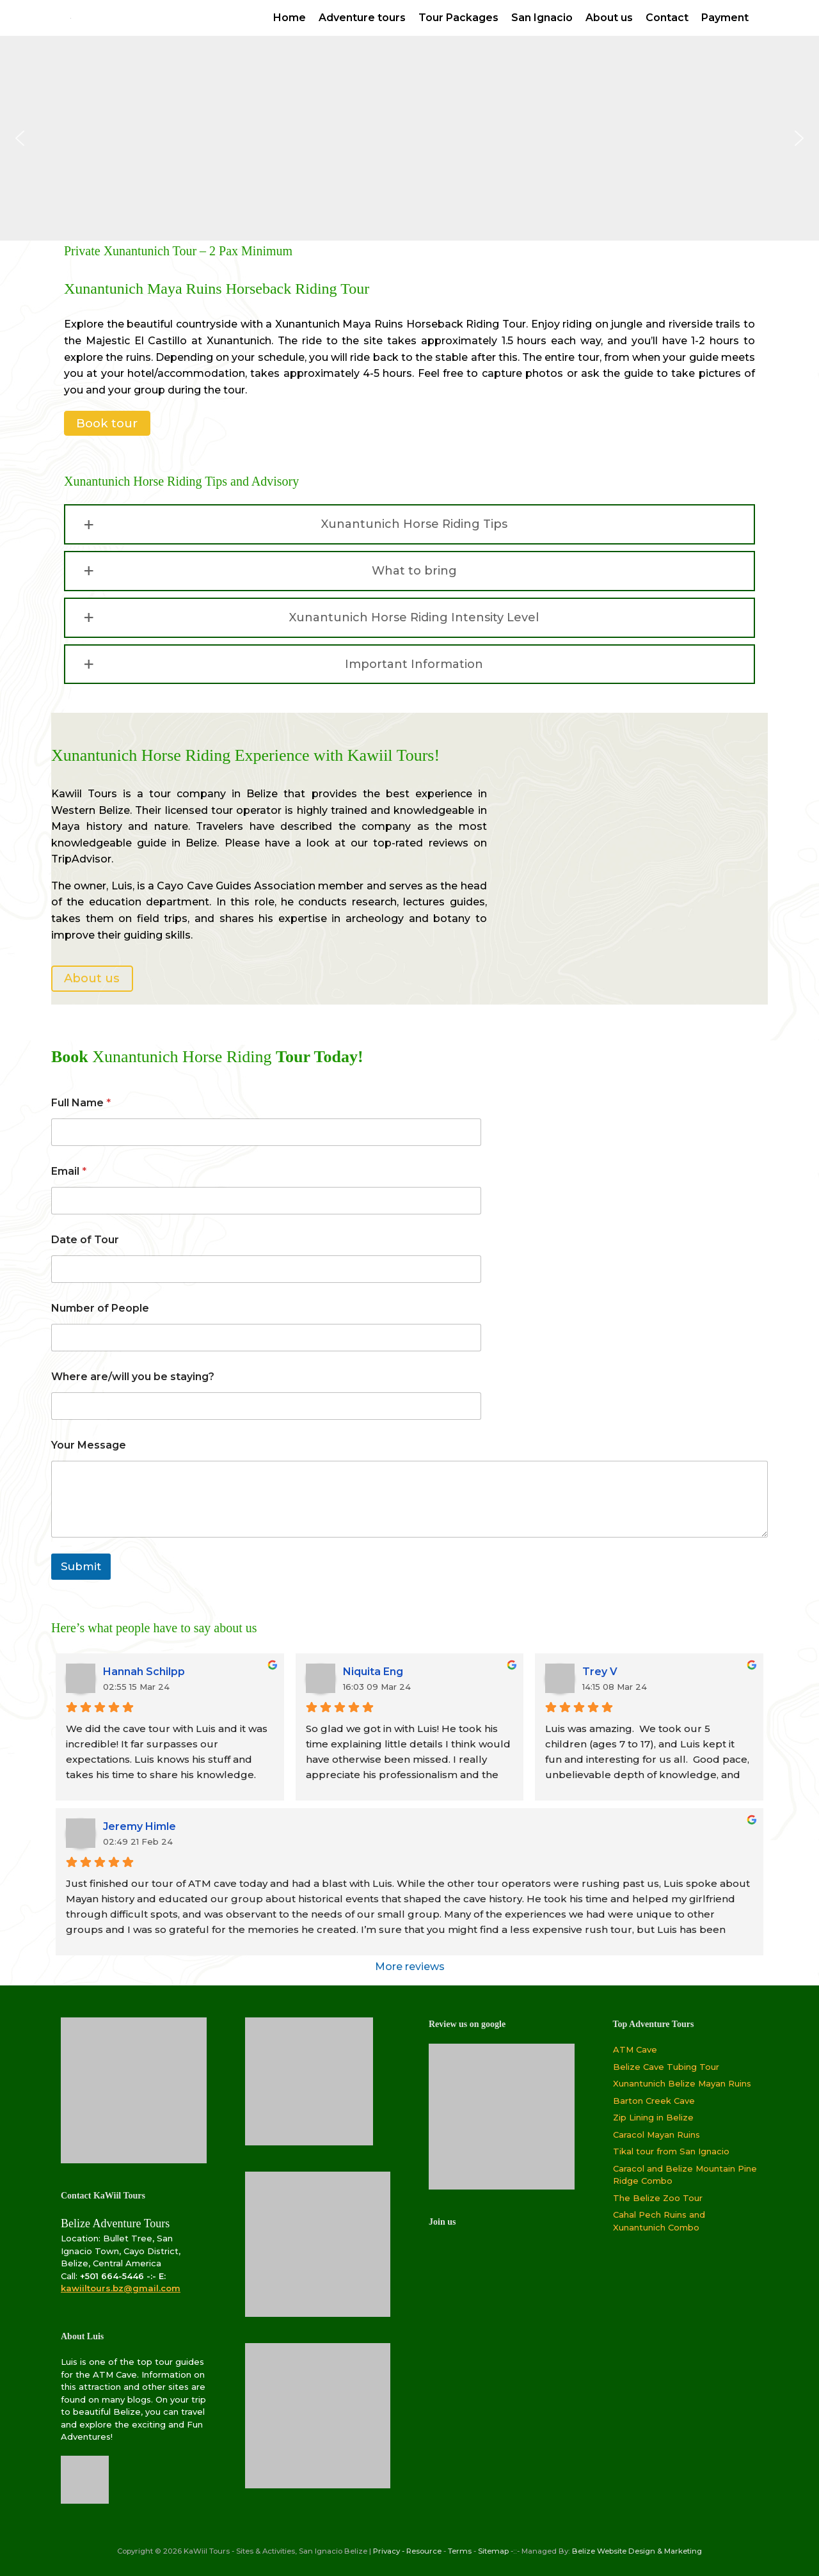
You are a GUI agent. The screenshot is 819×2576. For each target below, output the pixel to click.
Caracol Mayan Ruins (656, 2134)
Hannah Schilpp (144, 1672)
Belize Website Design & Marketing (637, 2551)
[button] (20, 138)
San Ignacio (542, 18)
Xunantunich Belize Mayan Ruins (682, 2083)
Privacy (386, 2551)
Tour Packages (458, 18)
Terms (460, 2551)
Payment (725, 18)
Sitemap (493, 2551)
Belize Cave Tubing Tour (666, 2067)
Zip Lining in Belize (653, 2117)
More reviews (410, 1966)
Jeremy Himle (139, 1826)
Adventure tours (362, 18)
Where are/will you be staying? (132, 1377)
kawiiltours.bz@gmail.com (120, 2288)
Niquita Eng (373, 1672)
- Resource (421, 2551)
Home (289, 18)
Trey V (599, 1672)
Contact (667, 18)
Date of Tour (85, 1240)
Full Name (81, 1103)
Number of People (100, 1308)
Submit (81, 1566)
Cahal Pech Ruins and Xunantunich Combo (659, 2220)
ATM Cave (635, 2049)
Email (68, 1171)
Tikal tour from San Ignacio (671, 2151)
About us (609, 18)
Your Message (88, 1445)
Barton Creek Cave (654, 2100)
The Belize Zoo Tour (658, 2198)
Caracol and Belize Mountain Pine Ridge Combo (685, 2174)
